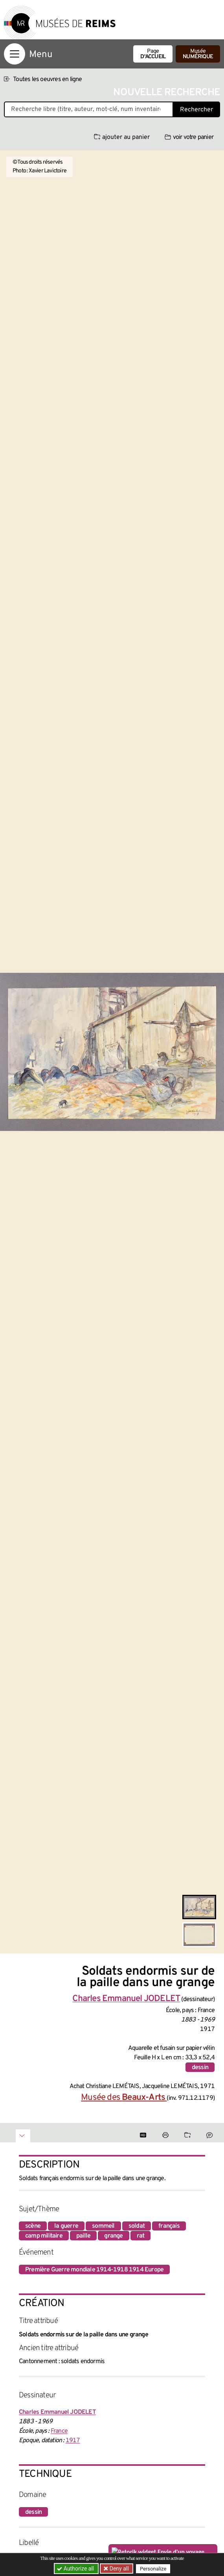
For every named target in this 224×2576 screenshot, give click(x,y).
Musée (198, 54)
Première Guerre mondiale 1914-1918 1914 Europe (94, 2270)
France (59, 2431)
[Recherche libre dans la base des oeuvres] (88, 109)
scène (32, 2226)
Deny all (118, 2568)
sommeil (103, 2226)
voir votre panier (189, 137)
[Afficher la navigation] (14, 54)
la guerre (66, 2226)
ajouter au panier (122, 137)
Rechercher (196, 110)
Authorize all (76, 2568)
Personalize (153, 2569)
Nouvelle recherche (166, 92)
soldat (137, 2226)
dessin (200, 2068)
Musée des (124, 2097)
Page (152, 54)
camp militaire (43, 2236)
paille (83, 2236)
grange (113, 2236)
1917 (73, 2441)
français (169, 2226)
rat (141, 2236)
